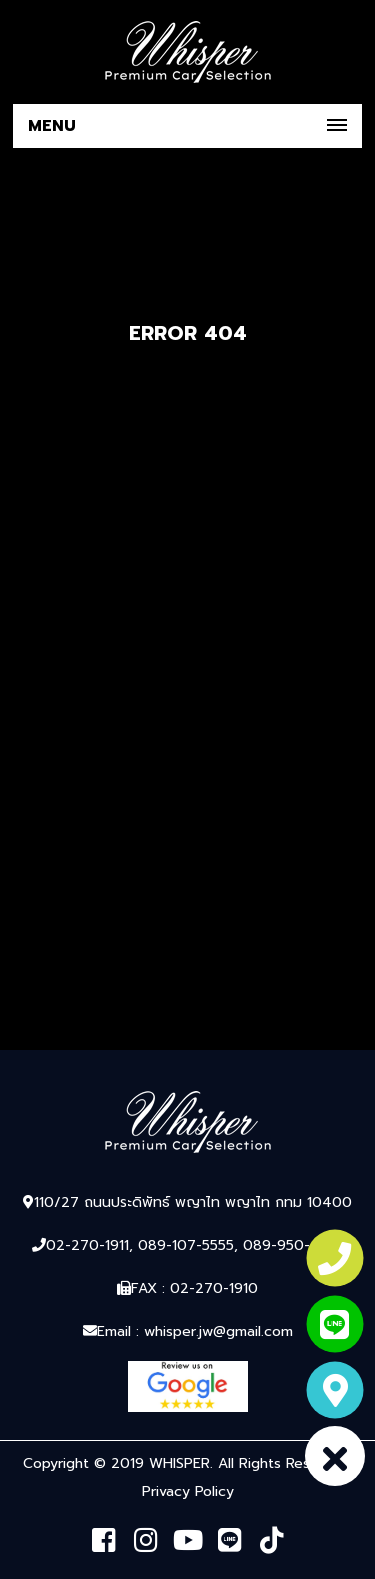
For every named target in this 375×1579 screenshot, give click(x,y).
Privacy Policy (188, 1491)
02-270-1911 (87, 1245)
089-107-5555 (186, 1245)
